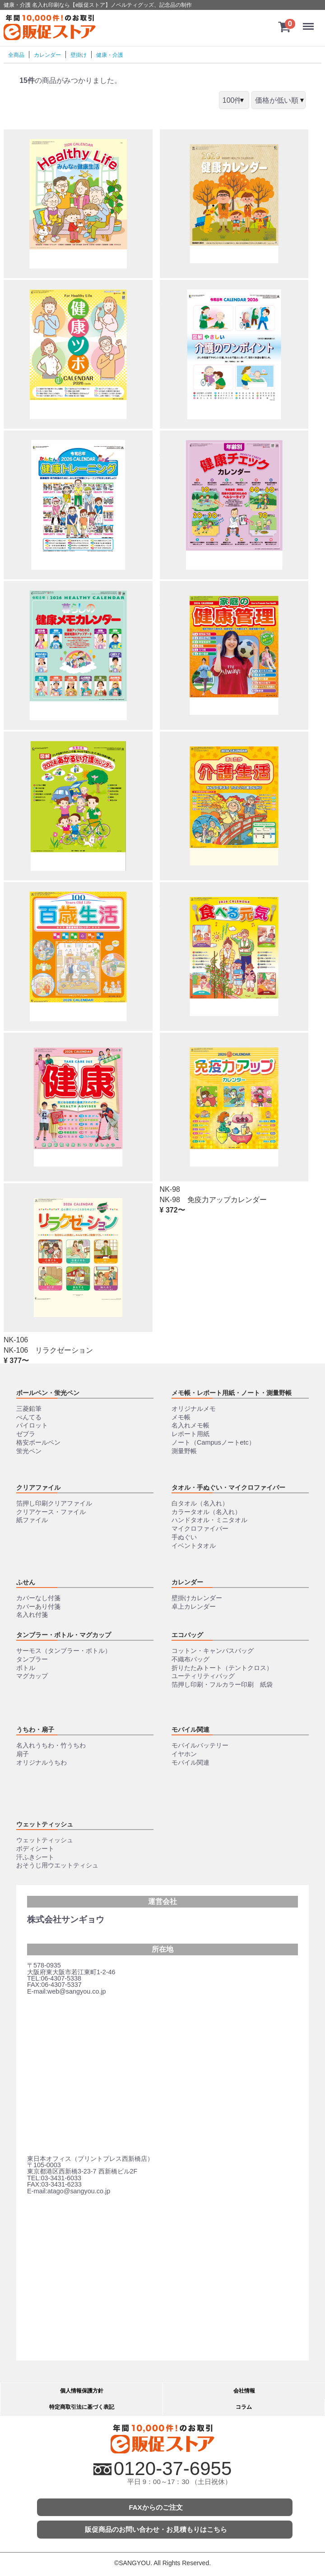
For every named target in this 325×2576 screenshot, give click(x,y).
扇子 (22, 1753)
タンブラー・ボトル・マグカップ (63, 1634)
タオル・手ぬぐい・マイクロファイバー (228, 1487)
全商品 (16, 55)
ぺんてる (29, 1417)
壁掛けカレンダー (197, 1597)
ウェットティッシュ (44, 1824)
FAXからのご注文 (155, 2507)
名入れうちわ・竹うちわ (51, 1745)
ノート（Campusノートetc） (213, 1442)
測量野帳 (184, 1451)
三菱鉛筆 (29, 1408)
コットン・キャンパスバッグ (213, 1650)
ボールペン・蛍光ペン (47, 1392)
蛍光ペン (29, 1451)
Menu (309, 22)
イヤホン (184, 1753)
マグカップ (32, 1675)
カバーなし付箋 (38, 1597)
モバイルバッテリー (200, 1745)
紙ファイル (32, 1520)
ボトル (25, 1667)
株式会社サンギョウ (65, 1919)
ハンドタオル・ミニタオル (209, 1520)
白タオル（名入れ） (200, 1503)
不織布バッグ (190, 1659)
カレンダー (47, 55)
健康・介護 (109, 55)
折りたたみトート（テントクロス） (222, 1667)
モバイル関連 (190, 1729)
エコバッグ (187, 1634)
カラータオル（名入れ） (206, 1511)
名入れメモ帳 (190, 1425)
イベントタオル (194, 1545)
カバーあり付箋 (38, 1606)
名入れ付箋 (32, 1615)
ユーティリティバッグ (203, 1675)
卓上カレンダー (194, 1606)
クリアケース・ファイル (51, 1511)
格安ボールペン (38, 1442)
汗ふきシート (35, 1857)
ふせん (25, 1582)
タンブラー (32, 1659)
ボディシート (35, 1848)
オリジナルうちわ (41, 1762)
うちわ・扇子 (35, 1729)
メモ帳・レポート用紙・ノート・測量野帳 (232, 1392)
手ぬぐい (184, 1537)
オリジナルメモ (194, 1408)
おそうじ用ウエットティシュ (57, 1865)
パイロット (32, 1425)
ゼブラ (25, 1433)
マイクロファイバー (200, 1528)
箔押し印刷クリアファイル (54, 1503)
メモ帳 (181, 1417)
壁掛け (78, 55)
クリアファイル (38, 1487)
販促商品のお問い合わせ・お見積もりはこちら (156, 2529)
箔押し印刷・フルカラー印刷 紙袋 (222, 1684)
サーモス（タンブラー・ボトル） (63, 1650)
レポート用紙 (190, 1433)
